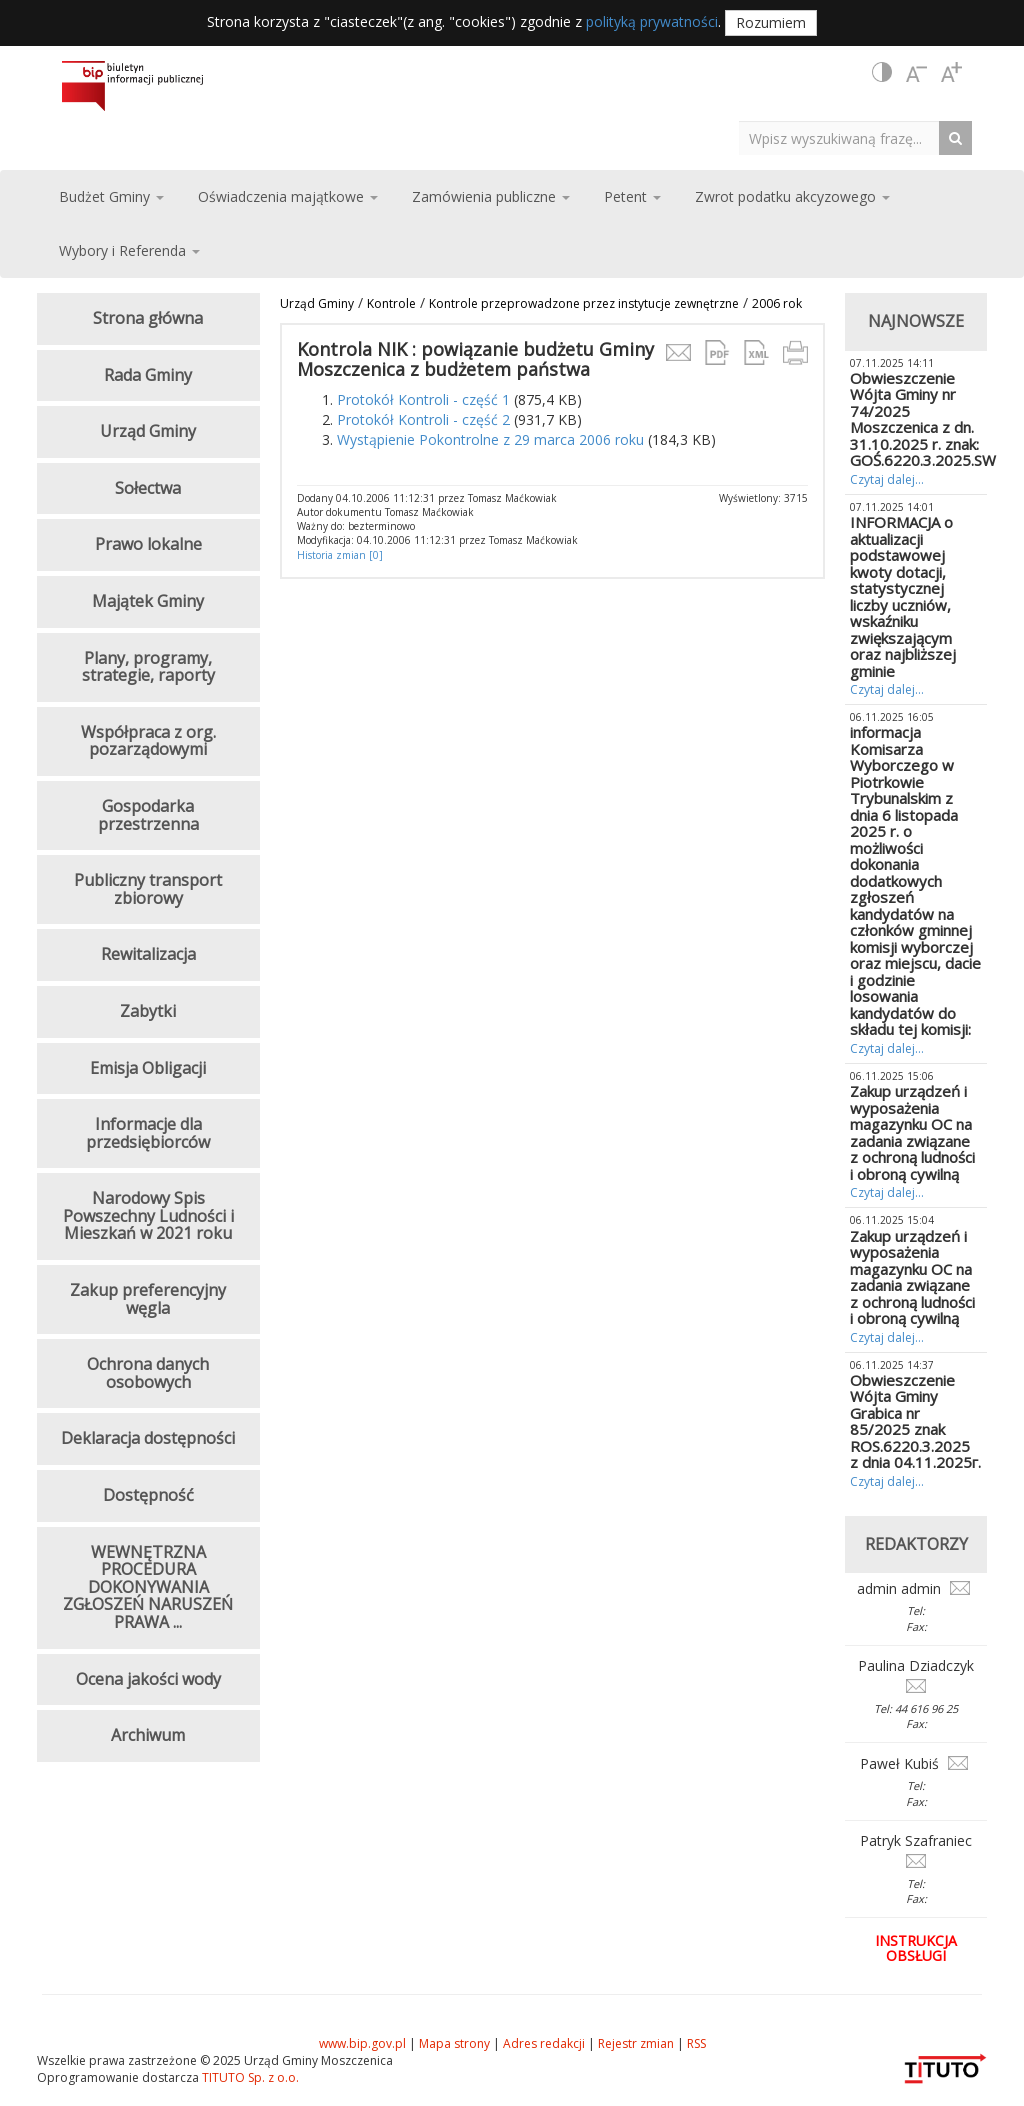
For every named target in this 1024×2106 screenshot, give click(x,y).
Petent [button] (632, 196)
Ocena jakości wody (148, 1679)
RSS (696, 2043)
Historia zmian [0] (340, 555)
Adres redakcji (544, 2043)
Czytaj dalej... (887, 479)
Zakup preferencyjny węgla (148, 1299)
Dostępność (148, 1495)
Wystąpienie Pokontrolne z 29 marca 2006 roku (490, 439)
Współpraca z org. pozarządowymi (148, 741)
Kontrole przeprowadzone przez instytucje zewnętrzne (584, 303)
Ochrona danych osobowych (148, 1373)
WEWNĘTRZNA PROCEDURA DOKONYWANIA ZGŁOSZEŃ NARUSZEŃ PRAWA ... (148, 1587)
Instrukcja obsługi (916, 1948)
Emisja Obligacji (148, 1068)
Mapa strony (454, 2043)
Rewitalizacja (148, 954)
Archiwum (148, 1735)
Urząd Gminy (317, 303)
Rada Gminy (148, 375)
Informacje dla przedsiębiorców (148, 1133)
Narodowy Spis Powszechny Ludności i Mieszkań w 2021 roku (148, 1215)
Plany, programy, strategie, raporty (148, 667)
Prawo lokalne (148, 544)
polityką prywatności (652, 21)
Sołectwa (148, 488)
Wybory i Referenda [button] (129, 250)
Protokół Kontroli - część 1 (423, 399)
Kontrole (391, 303)
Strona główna (148, 318)
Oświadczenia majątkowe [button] (288, 196)
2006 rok (777, 303)
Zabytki (148, 1011)
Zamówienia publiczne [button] (491, 196)
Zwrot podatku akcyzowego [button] (792, 196)
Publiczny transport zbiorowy (148, 889)
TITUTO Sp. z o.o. (249, 2077)
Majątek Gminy (148, 601)
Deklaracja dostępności (148, 1438)
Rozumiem (771, 22)
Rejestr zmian (636, 2043)
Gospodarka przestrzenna (148, 815)
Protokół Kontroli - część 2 (423, 419)
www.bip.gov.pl (362, 2043)
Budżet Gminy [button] (111, 196)
